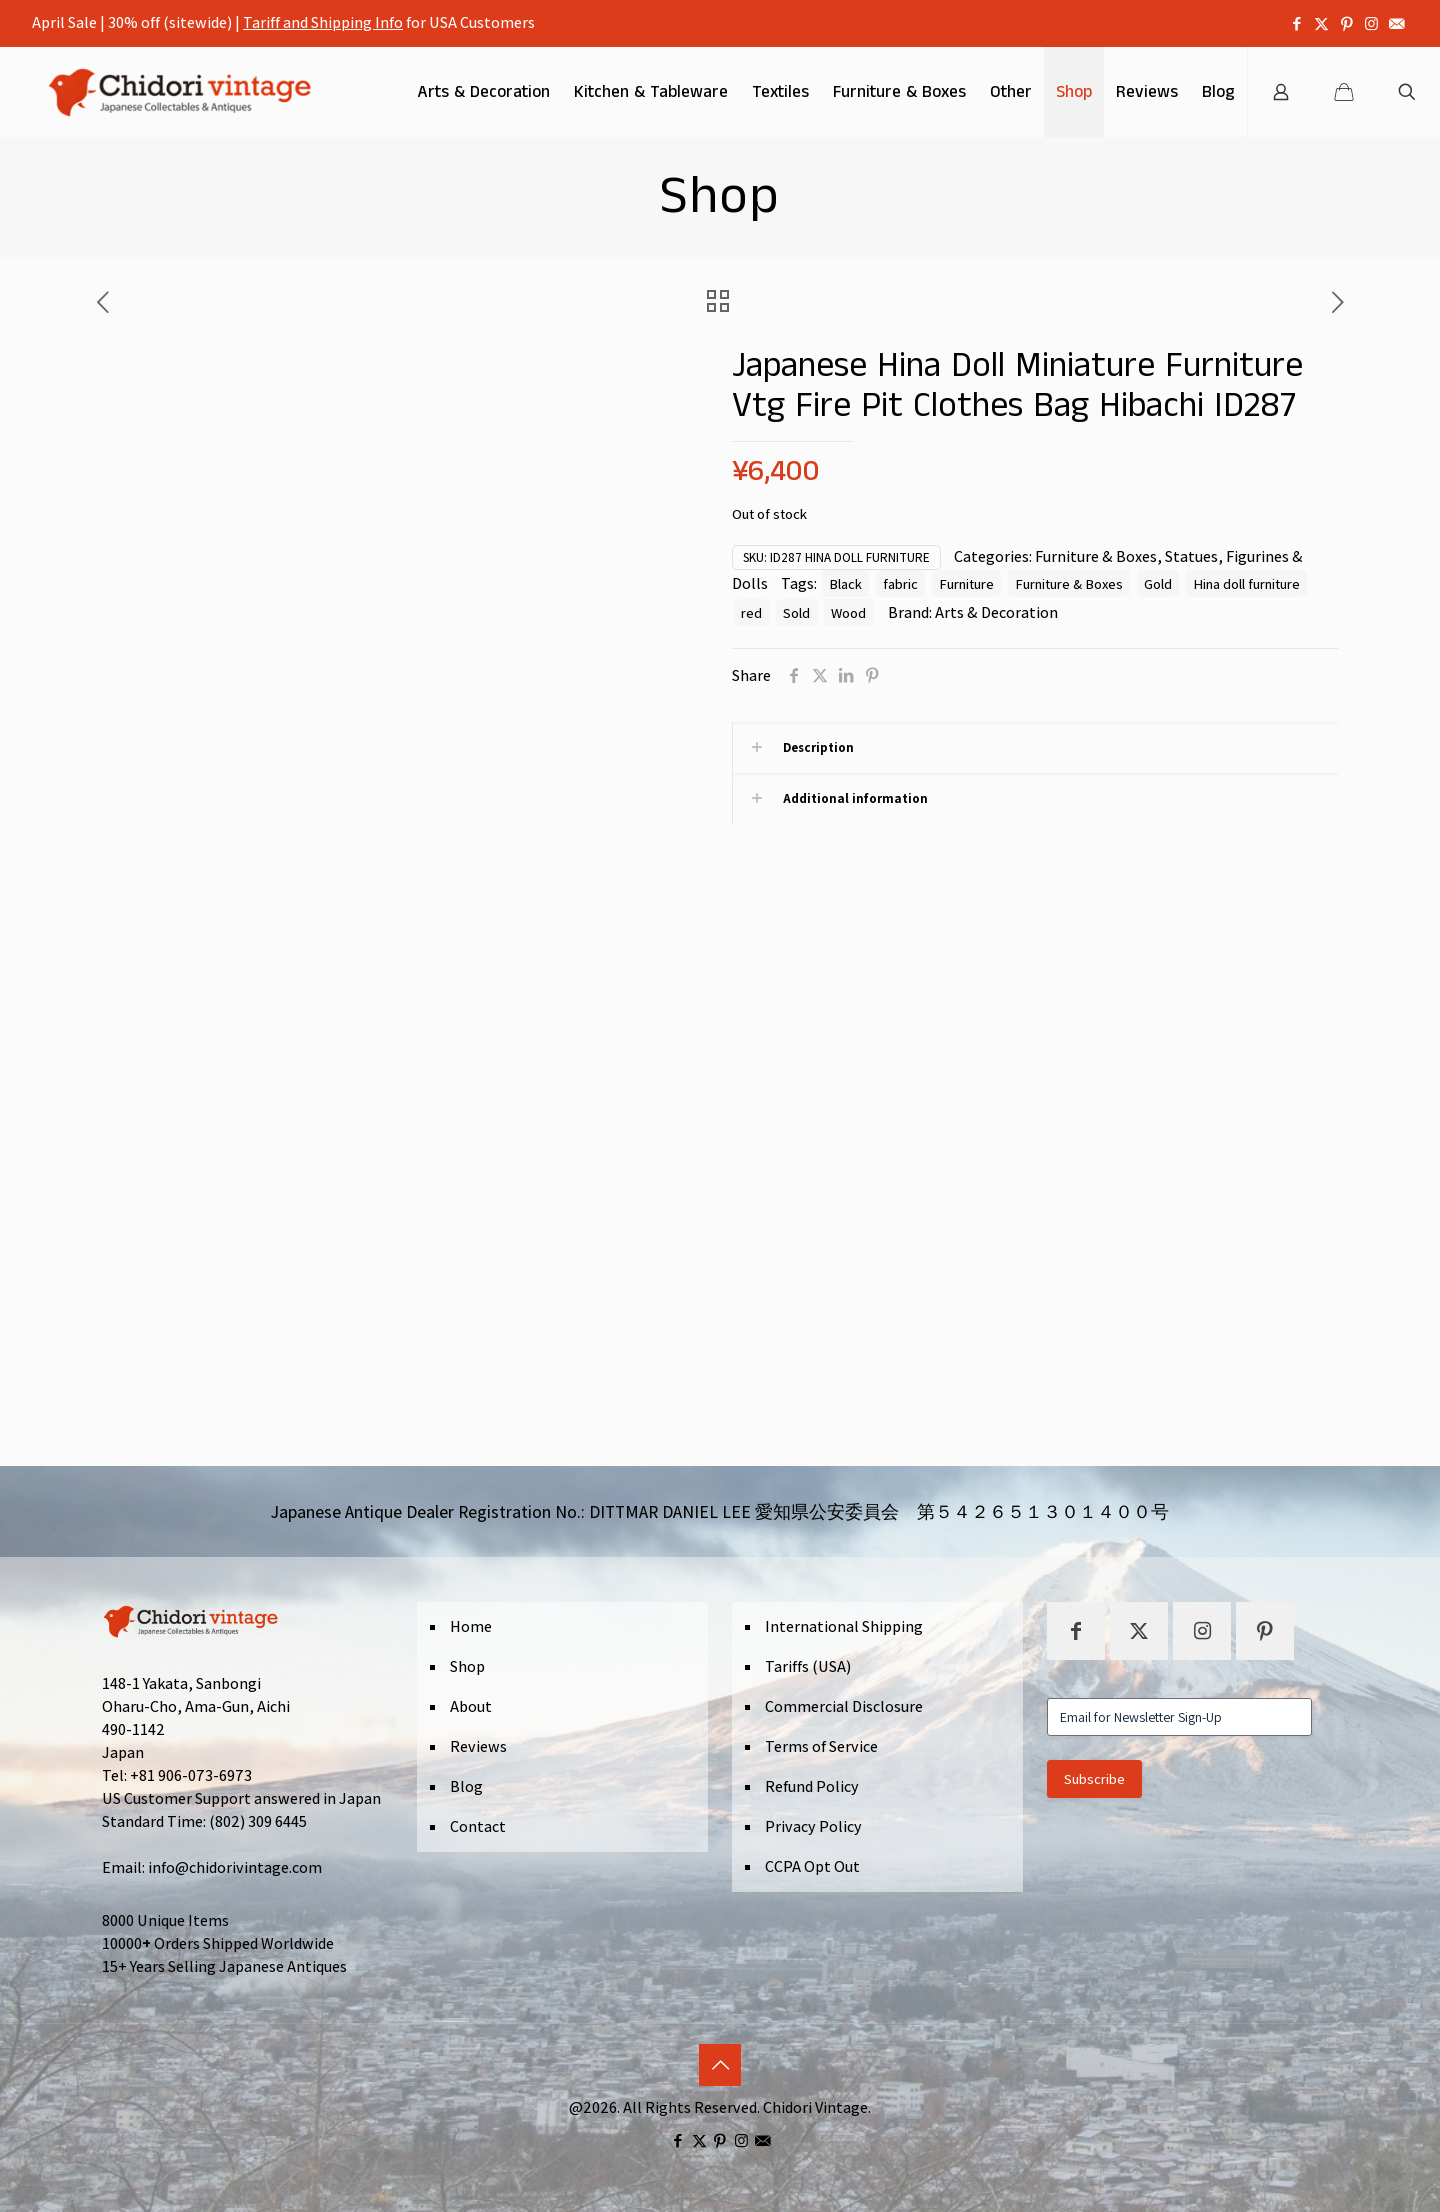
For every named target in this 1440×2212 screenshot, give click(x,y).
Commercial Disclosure (844, 1706)
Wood (848, 612)
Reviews (478, 1746)
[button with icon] (1076, 1631)
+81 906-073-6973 (191, 1775)
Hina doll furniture (1246, 583)
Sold (796, 612)
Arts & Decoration (996, 612)
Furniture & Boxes (1096, 556)
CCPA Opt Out (812, 1866)
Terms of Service (821, 1746)
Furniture (966, 583)
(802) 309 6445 (258, 1821)
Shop (467, 1666)
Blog (466, 1786)
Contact (478, 1826)
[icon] (1396, 23)
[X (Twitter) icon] (1321, 23)
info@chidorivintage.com (235, 1867)
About (471, 1706)
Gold (1158, 583)
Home (471, 1626)
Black (845, 583)
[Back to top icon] (720, 2065)
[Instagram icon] (1371, 23)
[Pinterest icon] (1346, 23)
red (751, 612)
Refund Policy (812, 1786)
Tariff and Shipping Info (323, 22)
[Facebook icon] (1296, 23)
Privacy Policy (813, 1826)
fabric (900, 583)
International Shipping (844, 1626)
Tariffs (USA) (808, 1666)
